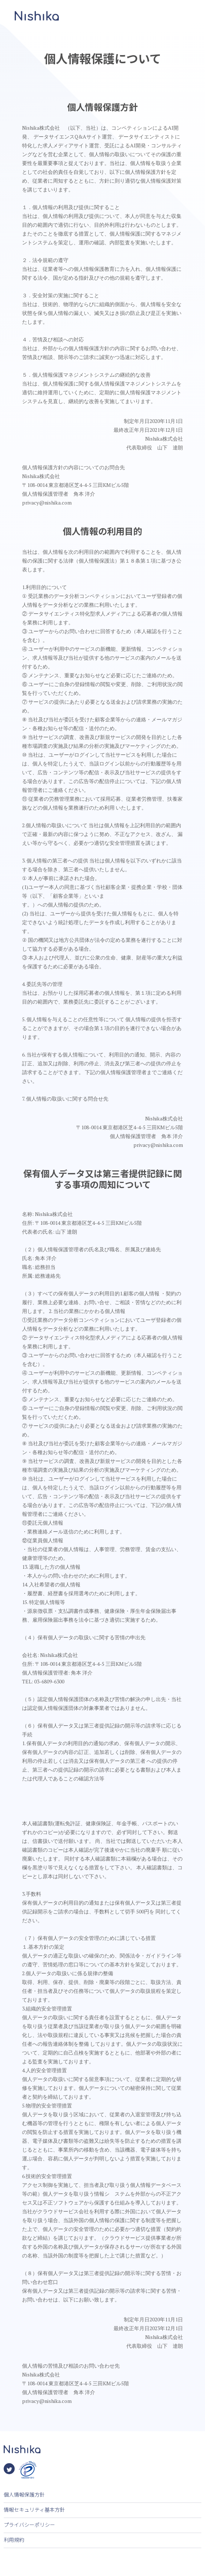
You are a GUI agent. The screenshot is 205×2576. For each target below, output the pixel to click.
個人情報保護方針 (24, 2494)
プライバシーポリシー (29, 2524)
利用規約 (14, 2539)
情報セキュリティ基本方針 (34, 2509)
